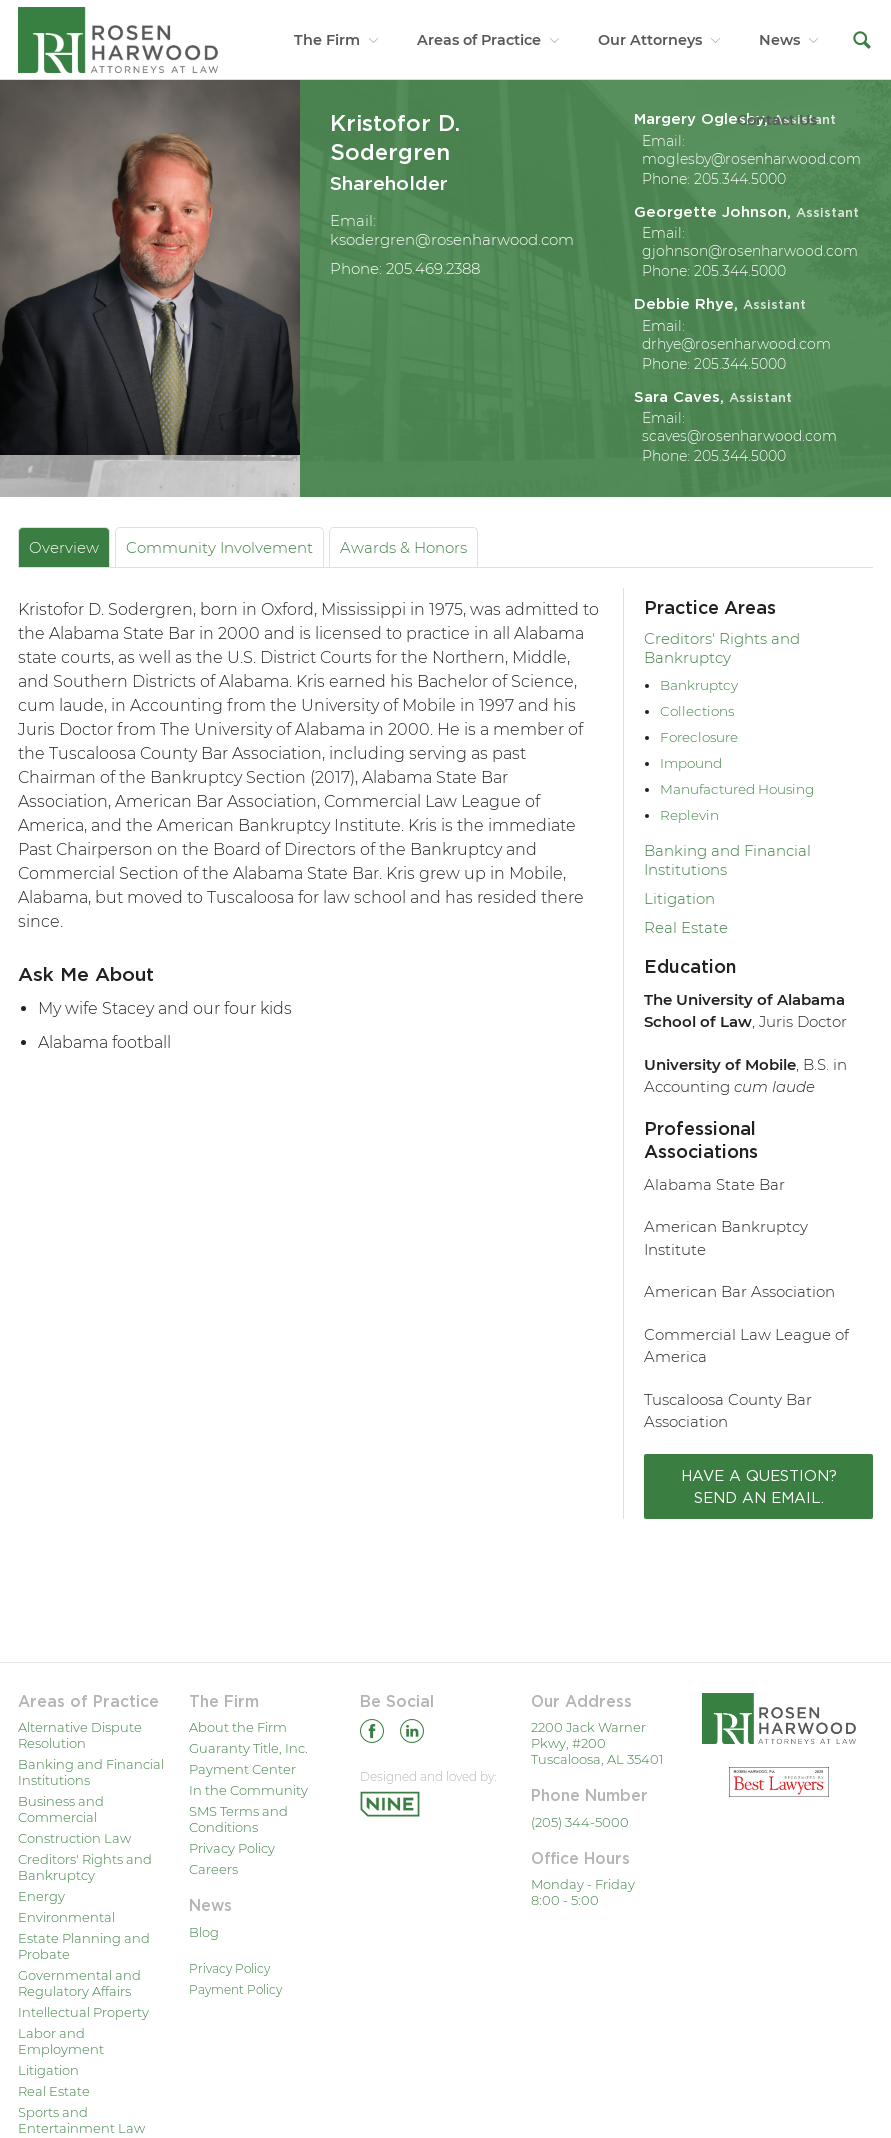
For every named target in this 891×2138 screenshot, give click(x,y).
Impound (691, 763)
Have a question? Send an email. (759, 1486)
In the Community (248, 1790)
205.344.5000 (740, 179)
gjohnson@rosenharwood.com (750, 251)
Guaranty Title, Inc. (248, 1748)
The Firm (327, 40)
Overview (64, 547)
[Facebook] (372, 1734)
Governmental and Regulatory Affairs (79, 1983)
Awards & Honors (403, 547)
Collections (697, 711)
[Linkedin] (412, 1734)
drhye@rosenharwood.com (736, 344)
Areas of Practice (479, 40)
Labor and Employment (61, 2041)
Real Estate (686, 927)
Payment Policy (235, 1989)
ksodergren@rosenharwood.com (452, 239)
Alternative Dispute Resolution (80, 1735)
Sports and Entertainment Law (81, 2120)
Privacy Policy (232, 1848)
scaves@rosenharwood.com (739, 436)
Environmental (66, 1917)
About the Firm (238, 1727)
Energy (41, 1896)
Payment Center (242, 1769)
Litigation (679, 898)
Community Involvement (219, 547)
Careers (213, 1869)
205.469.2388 (433, 268)
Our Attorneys (650, 40)
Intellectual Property (83, 2012)
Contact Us (777, 120)
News (779, 40)
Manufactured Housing (737, 789)
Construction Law (74, 1838)
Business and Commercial (61, 1809)
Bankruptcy (699, 685)
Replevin (689, 815)
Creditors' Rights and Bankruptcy (722, 648)
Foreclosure (699, 737)
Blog (204, 1932)
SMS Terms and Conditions (238, 1819)
